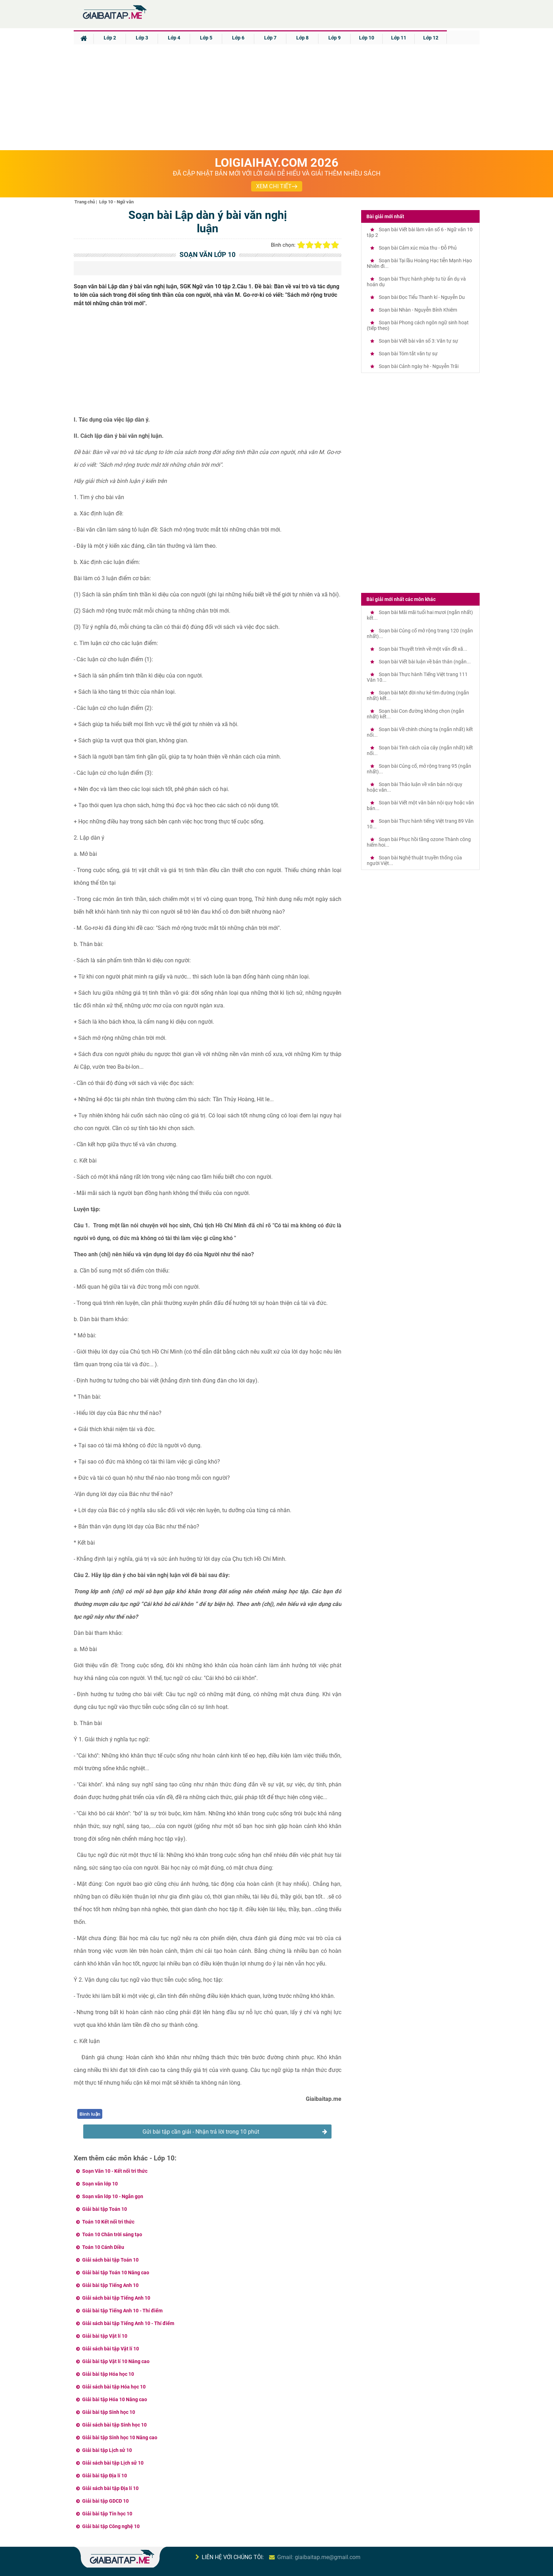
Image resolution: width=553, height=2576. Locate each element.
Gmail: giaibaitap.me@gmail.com (318, 2557)
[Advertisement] (276, 97)
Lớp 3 (142, 38)
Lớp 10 (366, 38)
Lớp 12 (430, 38)
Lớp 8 (302, 38)
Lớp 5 (206, 38)
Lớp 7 (270, 38)
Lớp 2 (110, 38)
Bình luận (90, 2114)
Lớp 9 (334, 38)
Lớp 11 (398, 38)
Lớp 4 (174, 38)
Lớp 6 (238, 38)
